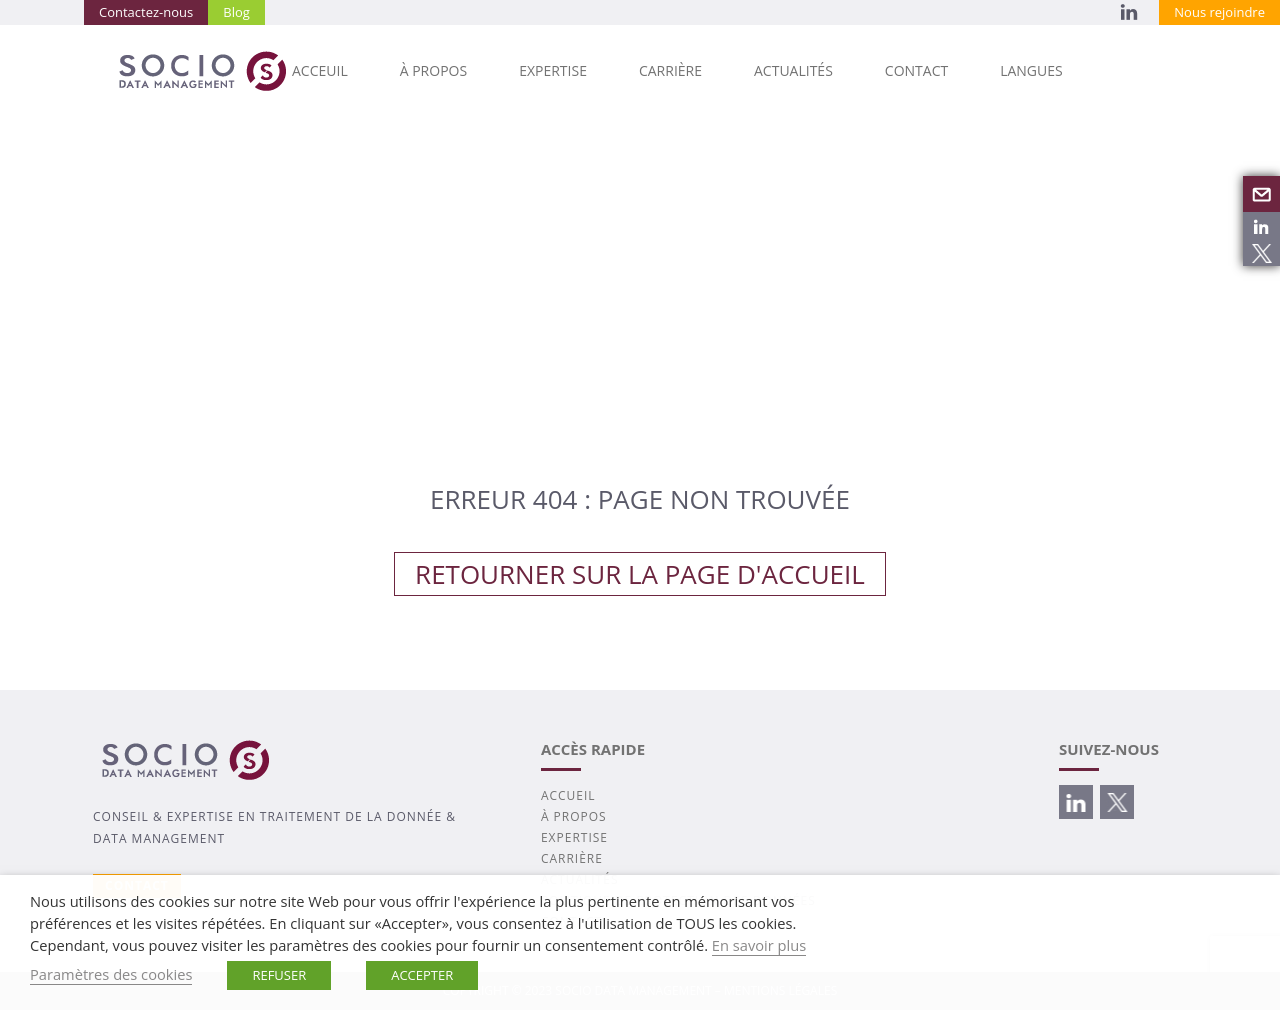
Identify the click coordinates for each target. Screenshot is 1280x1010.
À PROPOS (433, 70)
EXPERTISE (553, 70)
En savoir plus (759, 945)
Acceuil (320, 70)
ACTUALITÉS (793, 70)
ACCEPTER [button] (422, 975)
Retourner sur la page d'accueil (640, 574)
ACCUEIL (568, 795)
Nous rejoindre (1219, 12)
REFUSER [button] (279, 975)
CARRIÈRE (670, 70)
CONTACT (916, 70)
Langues (1031, 70)
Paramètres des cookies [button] (111, 974)
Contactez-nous (146, 12)
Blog (236, 12)
